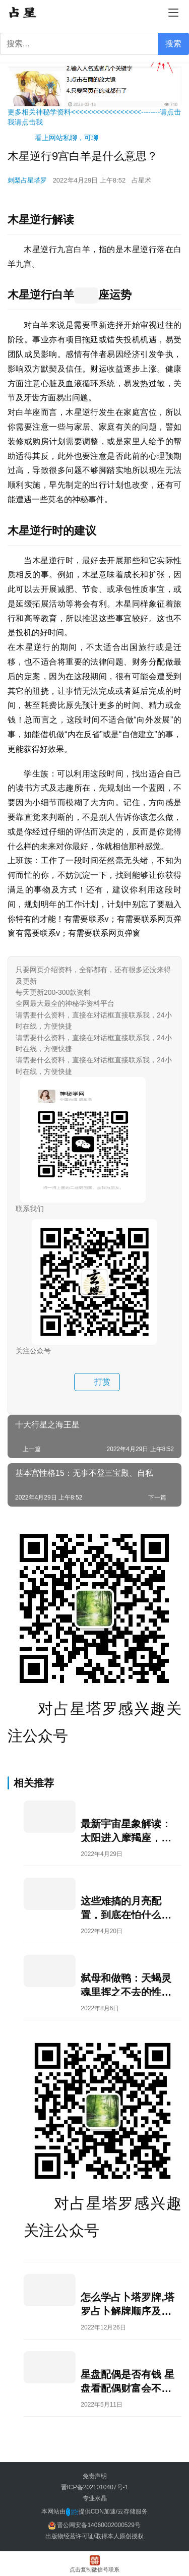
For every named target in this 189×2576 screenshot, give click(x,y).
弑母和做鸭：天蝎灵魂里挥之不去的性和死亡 (126, 1984)
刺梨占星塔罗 (27, 180)
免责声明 (95, 2476)
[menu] (173, 13)
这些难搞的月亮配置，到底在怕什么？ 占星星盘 (126, 1907)
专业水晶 (95, 2498)
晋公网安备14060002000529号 (94, 2525)
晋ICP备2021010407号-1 (94, 2487)
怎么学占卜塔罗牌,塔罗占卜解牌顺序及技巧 (127, 2303)
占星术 (141, 180)
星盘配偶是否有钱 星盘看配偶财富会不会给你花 (127, 2380)
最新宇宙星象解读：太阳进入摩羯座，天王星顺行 (126, 1830)
